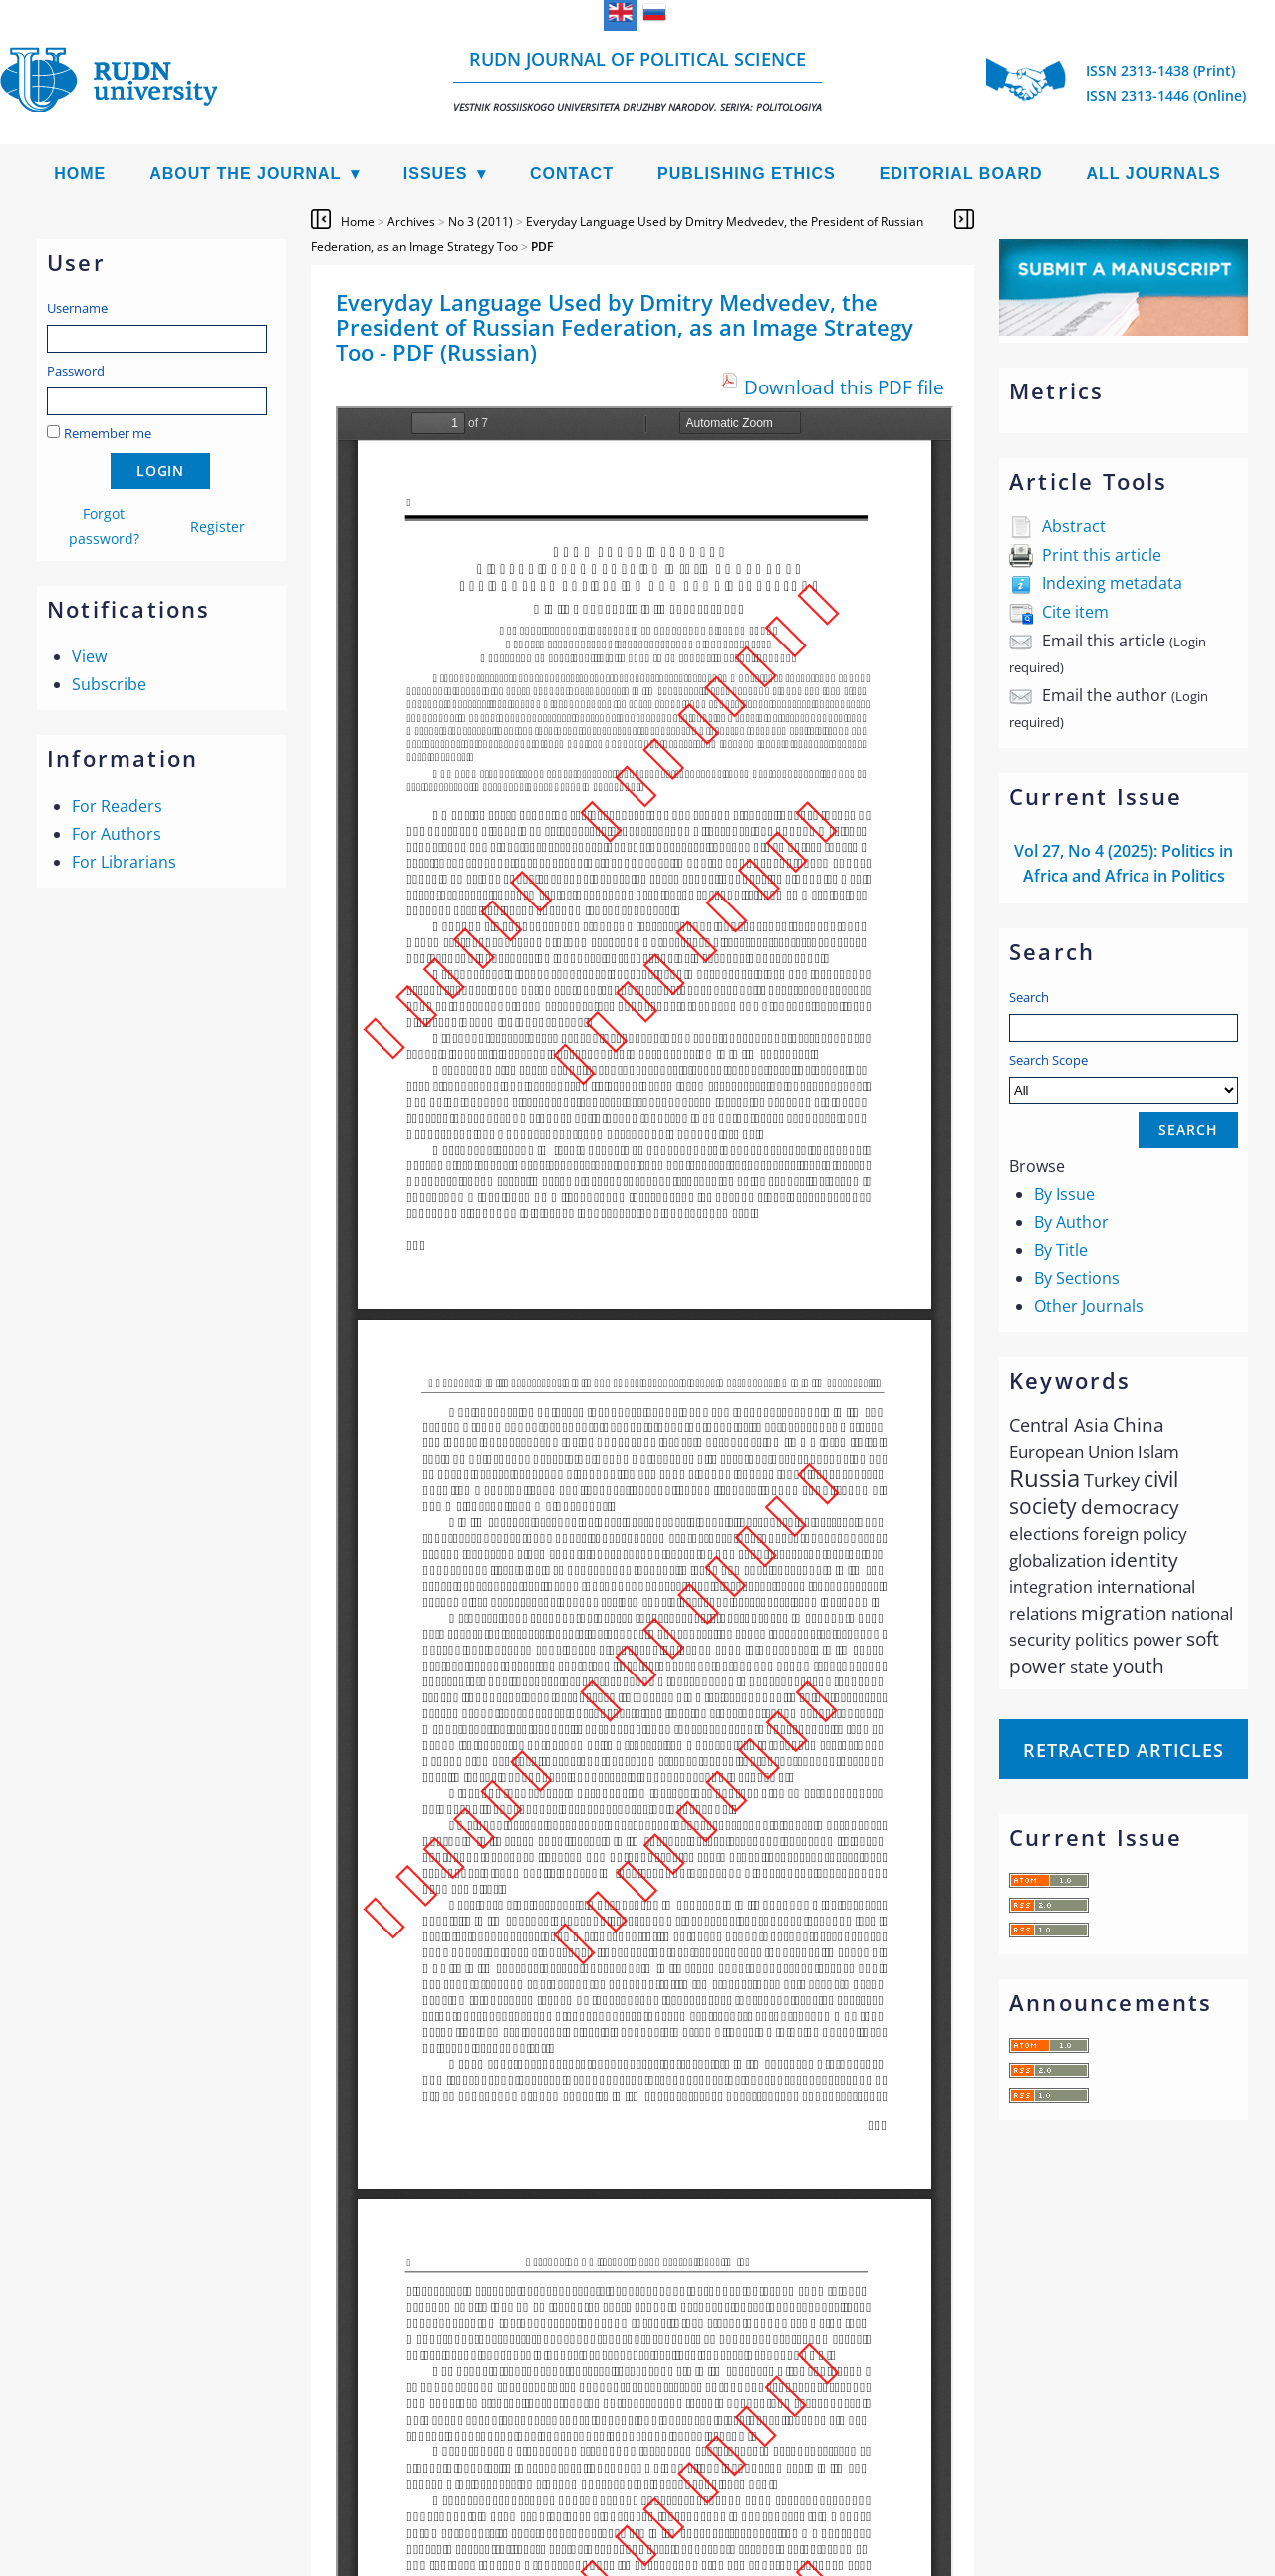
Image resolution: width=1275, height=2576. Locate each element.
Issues (435, 173)
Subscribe (109, 684)
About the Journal (245, 173)
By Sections (1077, 1278)
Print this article (1101, 555)
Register (217, 526)
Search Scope (1123, 1077)
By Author (1071, 1222)
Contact (572, 173)
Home (80, 173)
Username (77, 308)
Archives (411, 221)
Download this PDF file (844, 387)
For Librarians (124, 862)
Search (1029, 997)
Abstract (1074, 526)
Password (76, 371)
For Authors (116, 834)
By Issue (1064, 1194)
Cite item (1075, 612)
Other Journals (1089, 1306)
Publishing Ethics (746, 173)
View (89, 656)
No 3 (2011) (480, 221)
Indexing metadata (1112, 583)
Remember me (107, 433)
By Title (1061, 1250)
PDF (542, 246)
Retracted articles (1123, 1750)
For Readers (117, 806)
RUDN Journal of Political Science (637, 80)
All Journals (1154, 173)
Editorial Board (961, 173)
